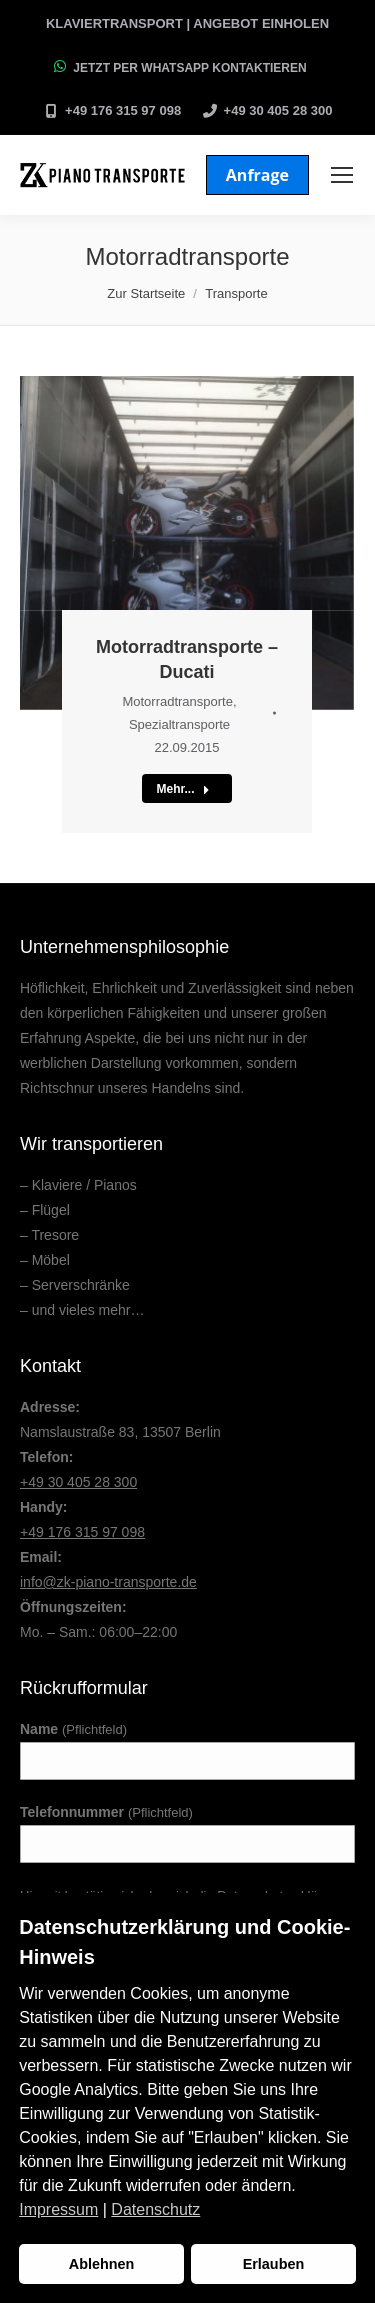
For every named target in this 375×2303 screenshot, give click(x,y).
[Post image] (187, 543)
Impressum (58, 2209)
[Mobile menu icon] (342, 175)
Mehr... (182, 789)
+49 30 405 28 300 (278, 110)
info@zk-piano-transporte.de (108, 1582)
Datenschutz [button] (155, 2209)
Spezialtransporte (179, 724)
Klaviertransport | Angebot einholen (187, 23)
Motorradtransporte (177, 701)
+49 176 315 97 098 (123, 110)
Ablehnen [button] (102, 2264)
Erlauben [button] (274, 2264)
